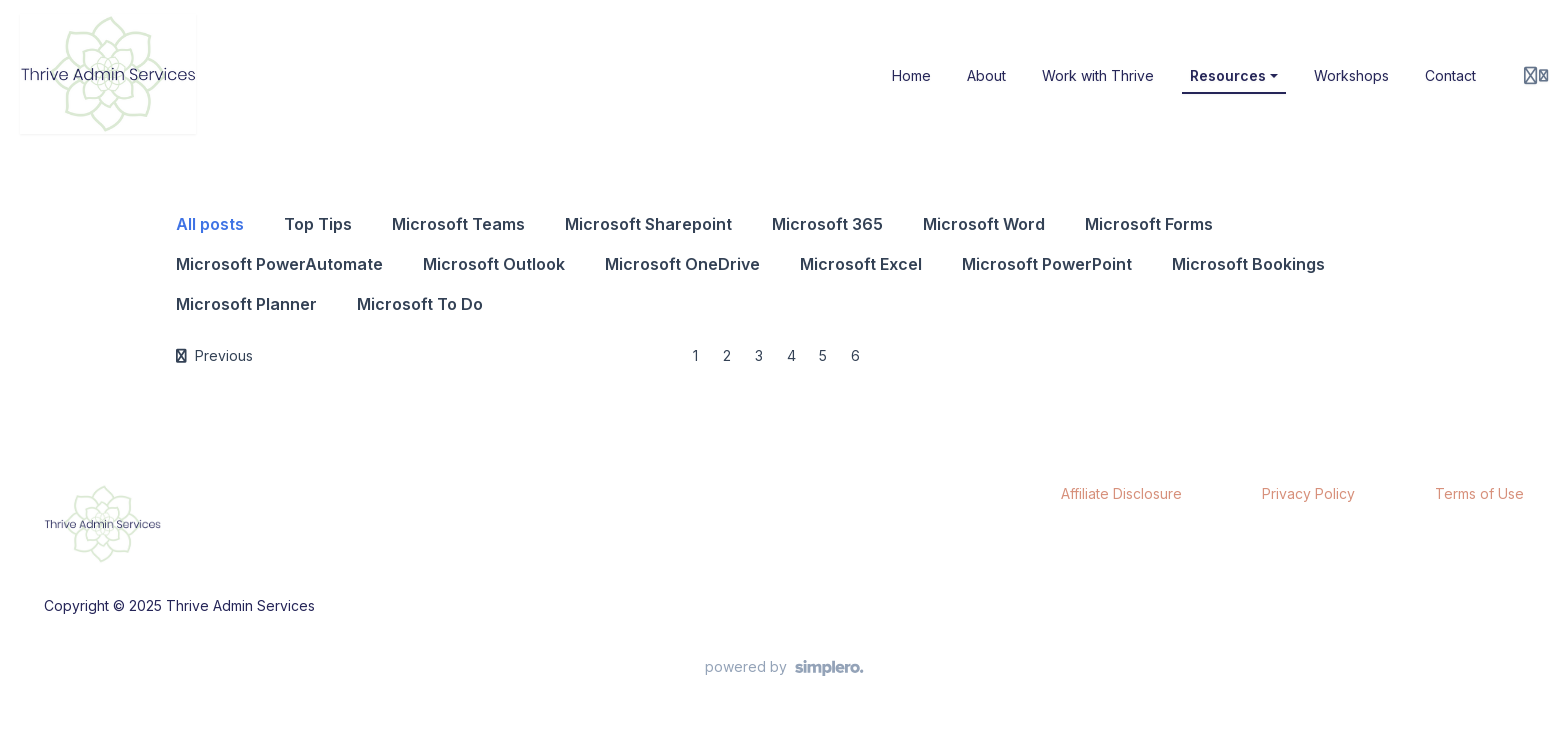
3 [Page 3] (759, 355)
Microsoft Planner (246, 304)
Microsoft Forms (1149, 224)
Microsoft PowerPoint (1047, 264)
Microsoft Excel (861, 264)
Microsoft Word (984, 224)
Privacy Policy (1308, 493)
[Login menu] (1536, 76)
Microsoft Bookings (1248, 264)
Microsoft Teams (458, 224)
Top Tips (318, 224)
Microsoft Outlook (494, 264)
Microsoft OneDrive (682, 264)
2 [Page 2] (727, 355)
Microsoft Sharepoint (648, 224)
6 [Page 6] (855, 355)
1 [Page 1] (695, 355)
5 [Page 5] (823, 355)
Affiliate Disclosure (1121, 493)
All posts (210, 224)
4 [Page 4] (791, 355)
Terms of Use (1479, 493)
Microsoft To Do (420, 304)
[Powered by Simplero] (784, 668)
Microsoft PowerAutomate (279, 264)
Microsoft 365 (827, 224)
